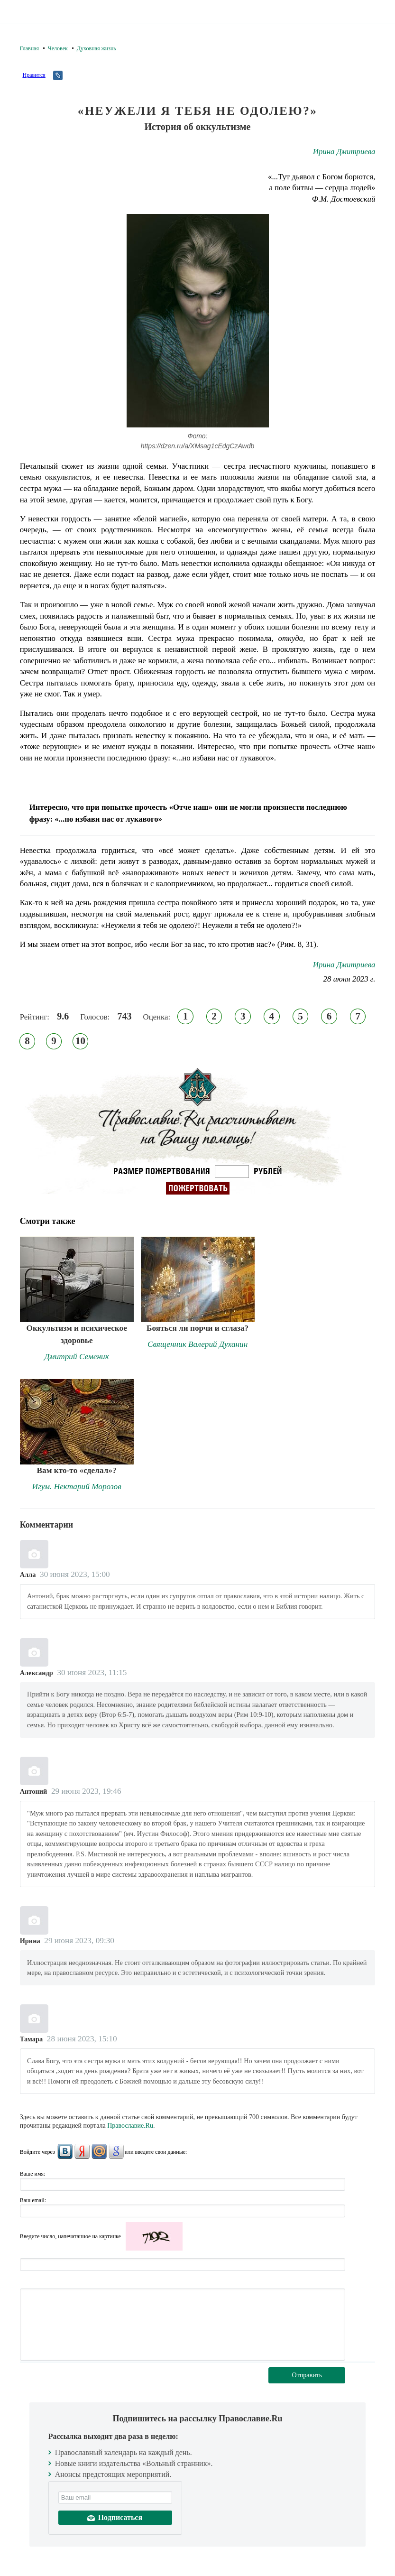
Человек (58, 48)
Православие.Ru (130, 2125)
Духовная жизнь (96, 48)
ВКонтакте (65, 2151)
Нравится (33, 75)
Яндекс (82, 2151)
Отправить (307, 2375)
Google (116, 2151)
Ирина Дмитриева (344, 151)
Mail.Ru (99, 2151)
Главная (29, 48)
